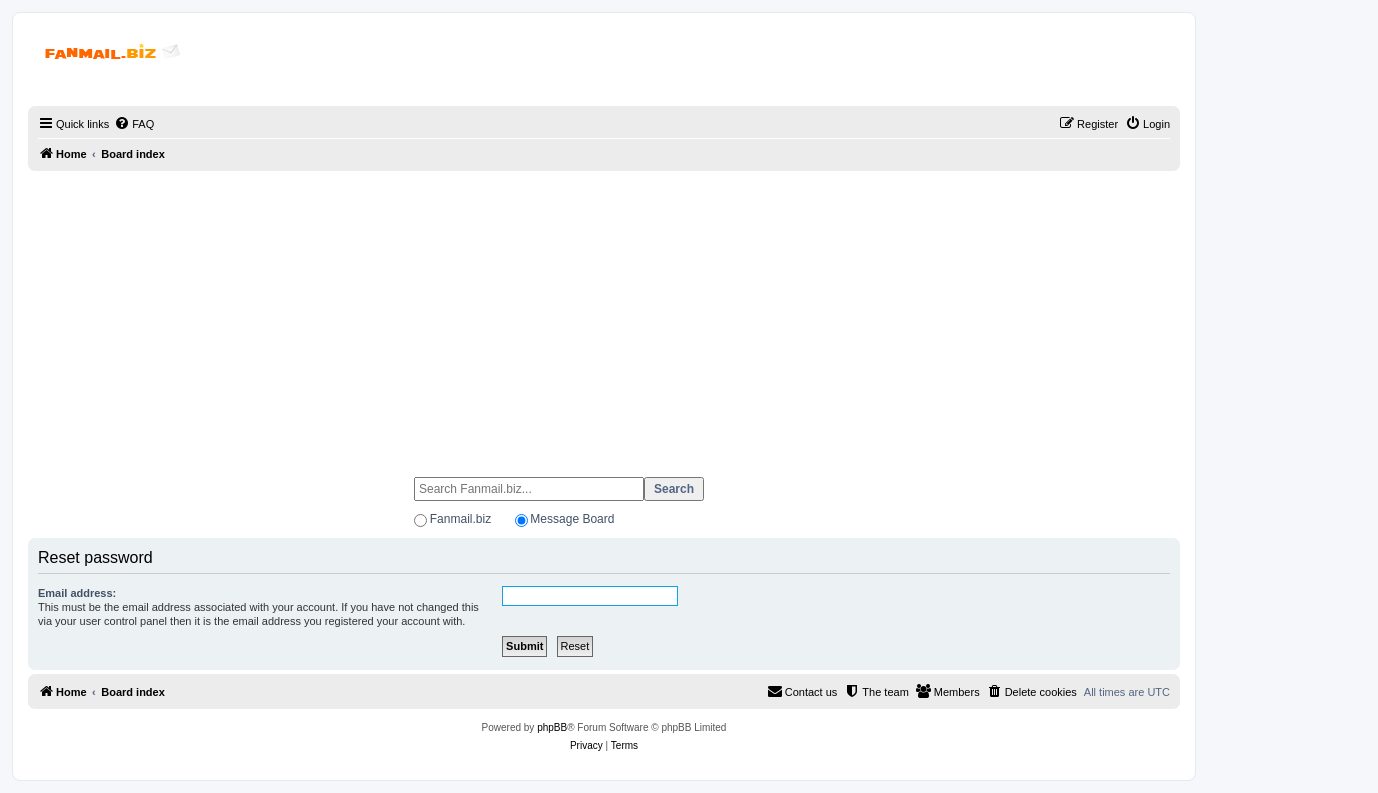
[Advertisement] (604, 315)
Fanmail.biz (460, 519)
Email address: (77, 593)
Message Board (572, 519)
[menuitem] (134, 124)
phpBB (552, 727)
